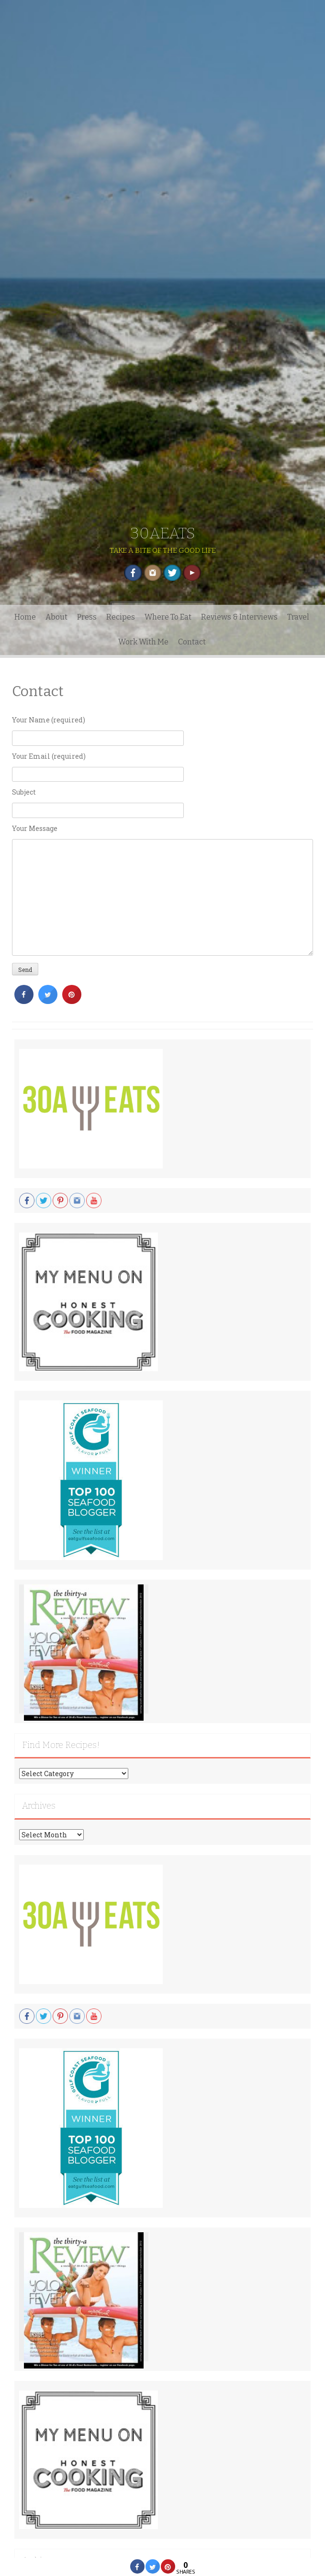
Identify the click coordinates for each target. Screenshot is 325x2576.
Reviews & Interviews (239, 617)
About (56, 617)
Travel (298, 617)
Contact (192, 641)
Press (87, 617)
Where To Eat (168, 617)
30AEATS (162, 533)
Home (25, 617)
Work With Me (143, 641)
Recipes (120, 617)
